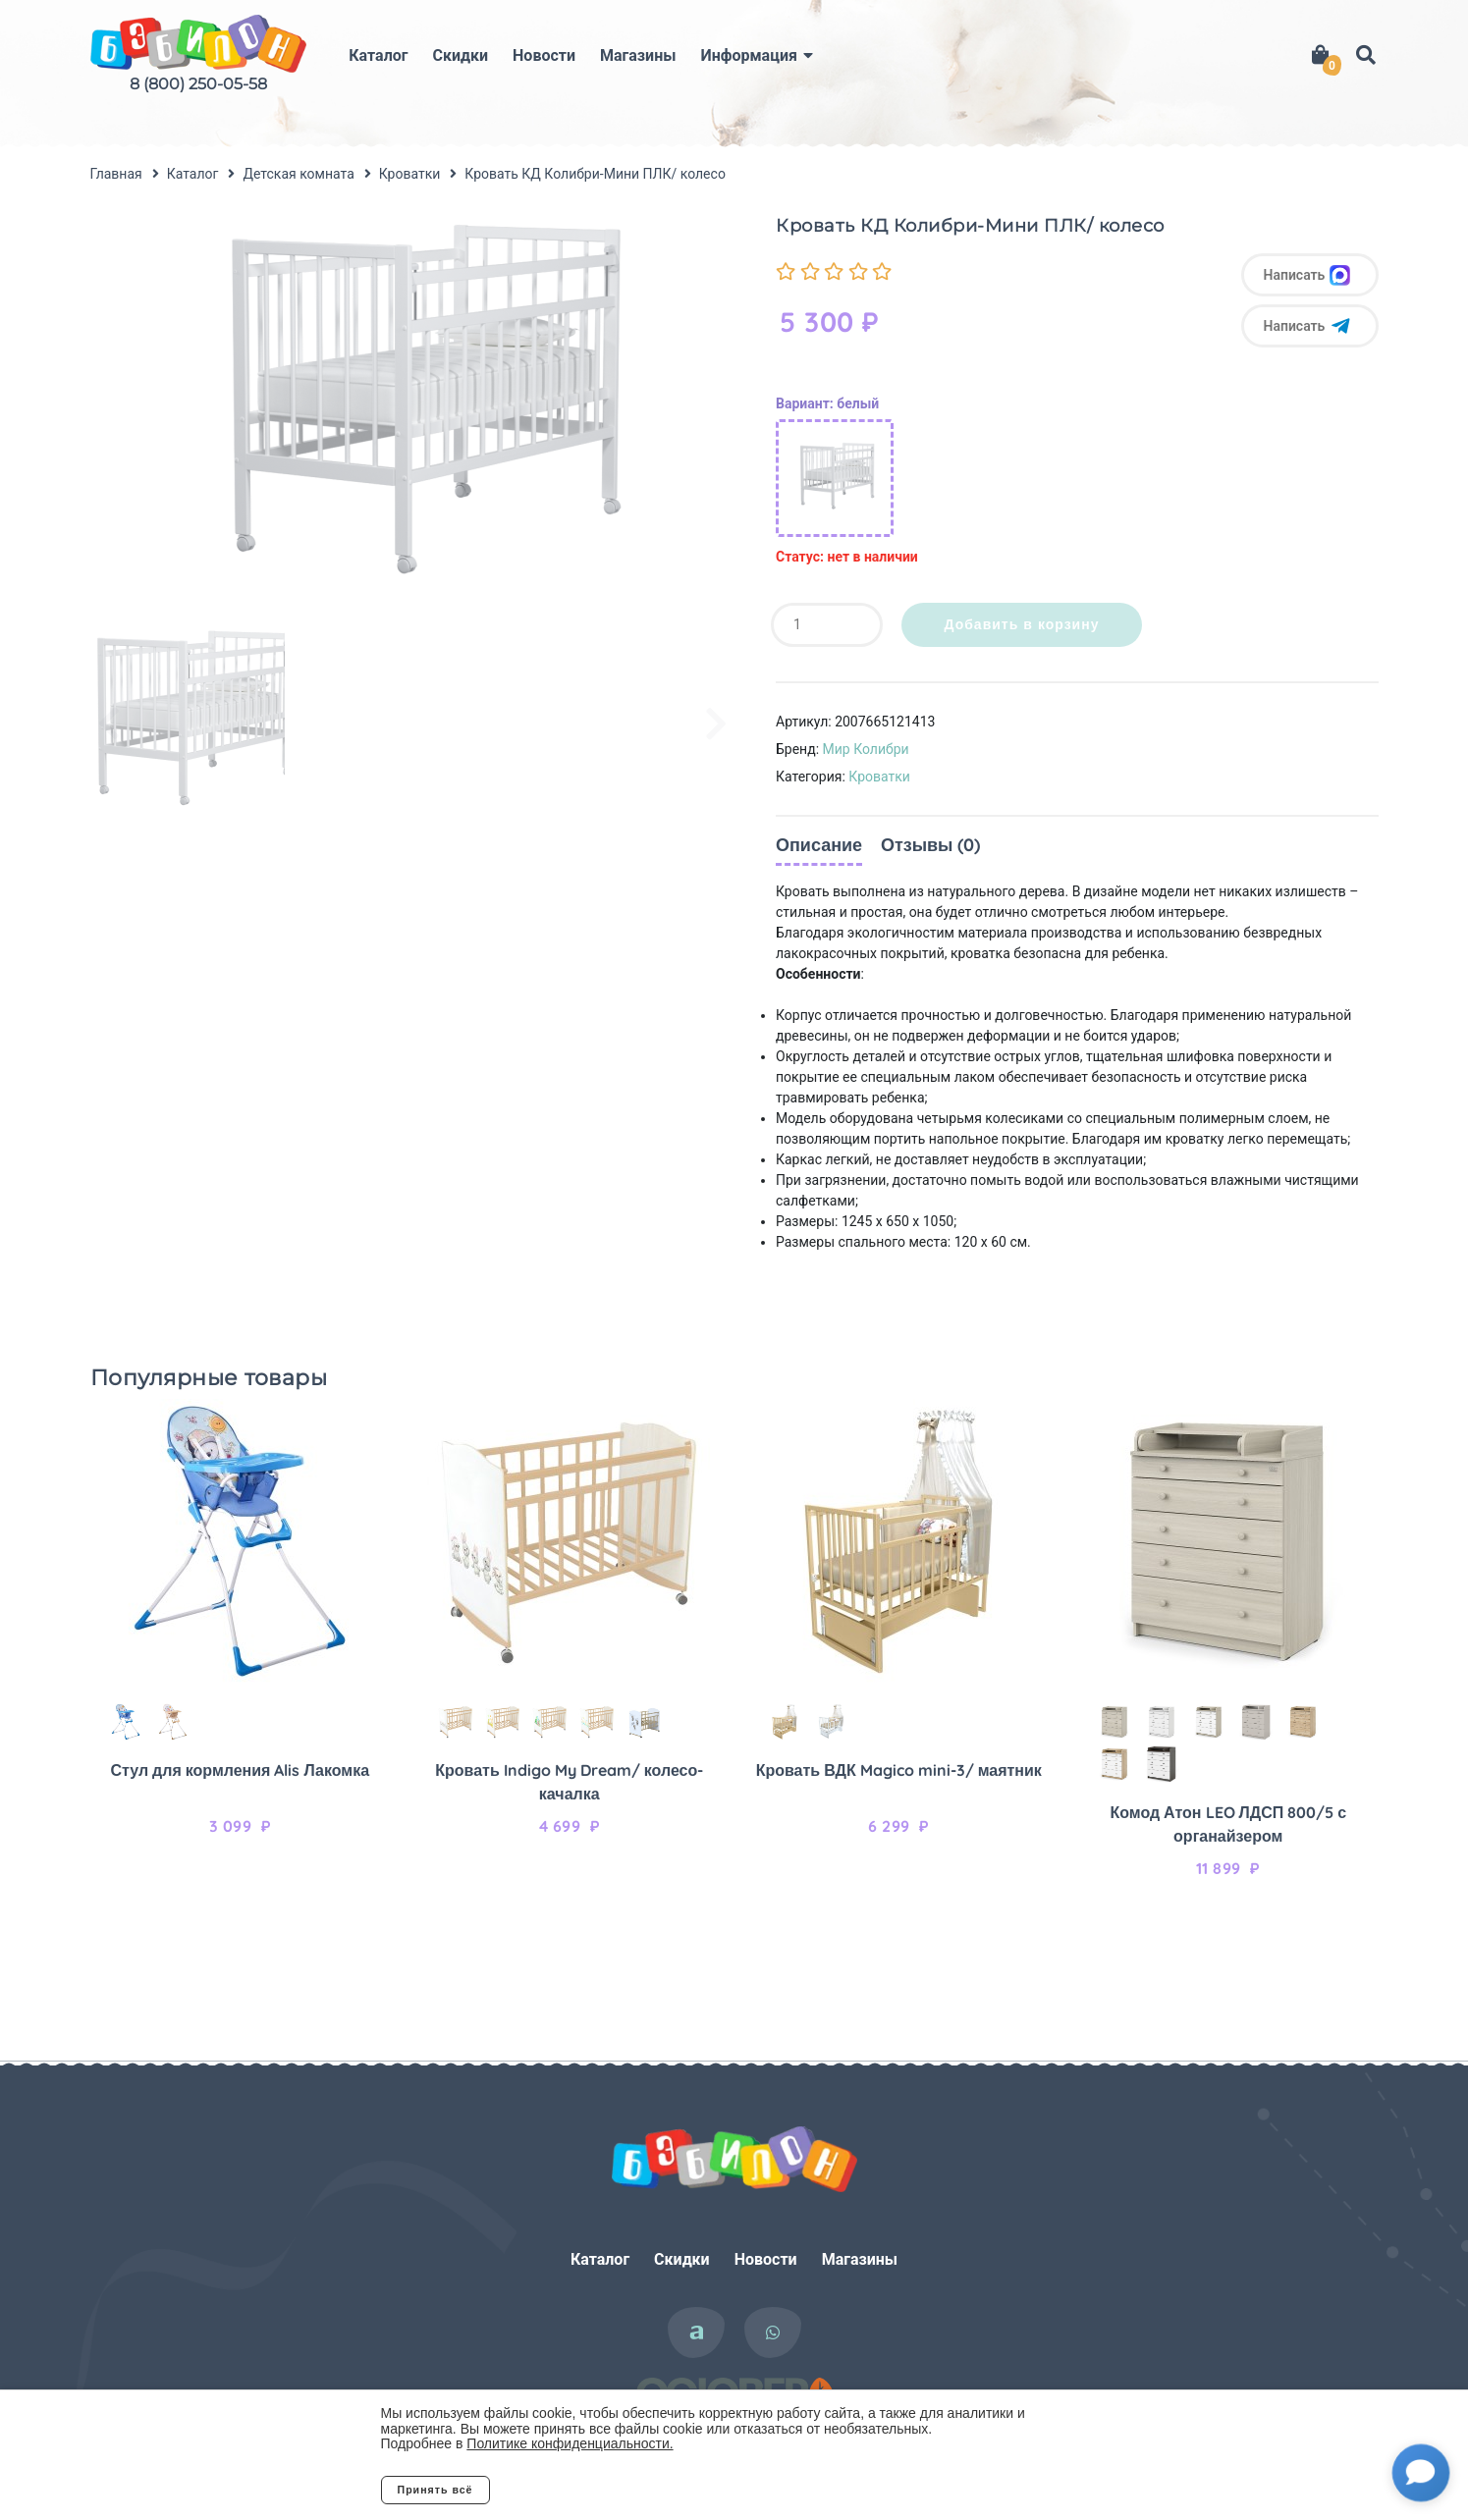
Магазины (638, 55)
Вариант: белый (827, 403)
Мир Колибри (866, 749)
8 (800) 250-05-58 (198, 84)
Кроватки (879, 776)
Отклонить (567, 2489)
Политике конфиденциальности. (569, 2443)
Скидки (460, 55)
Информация (748, 55)
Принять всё (435, 2489)
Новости (544, 55)
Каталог (378, 55)
